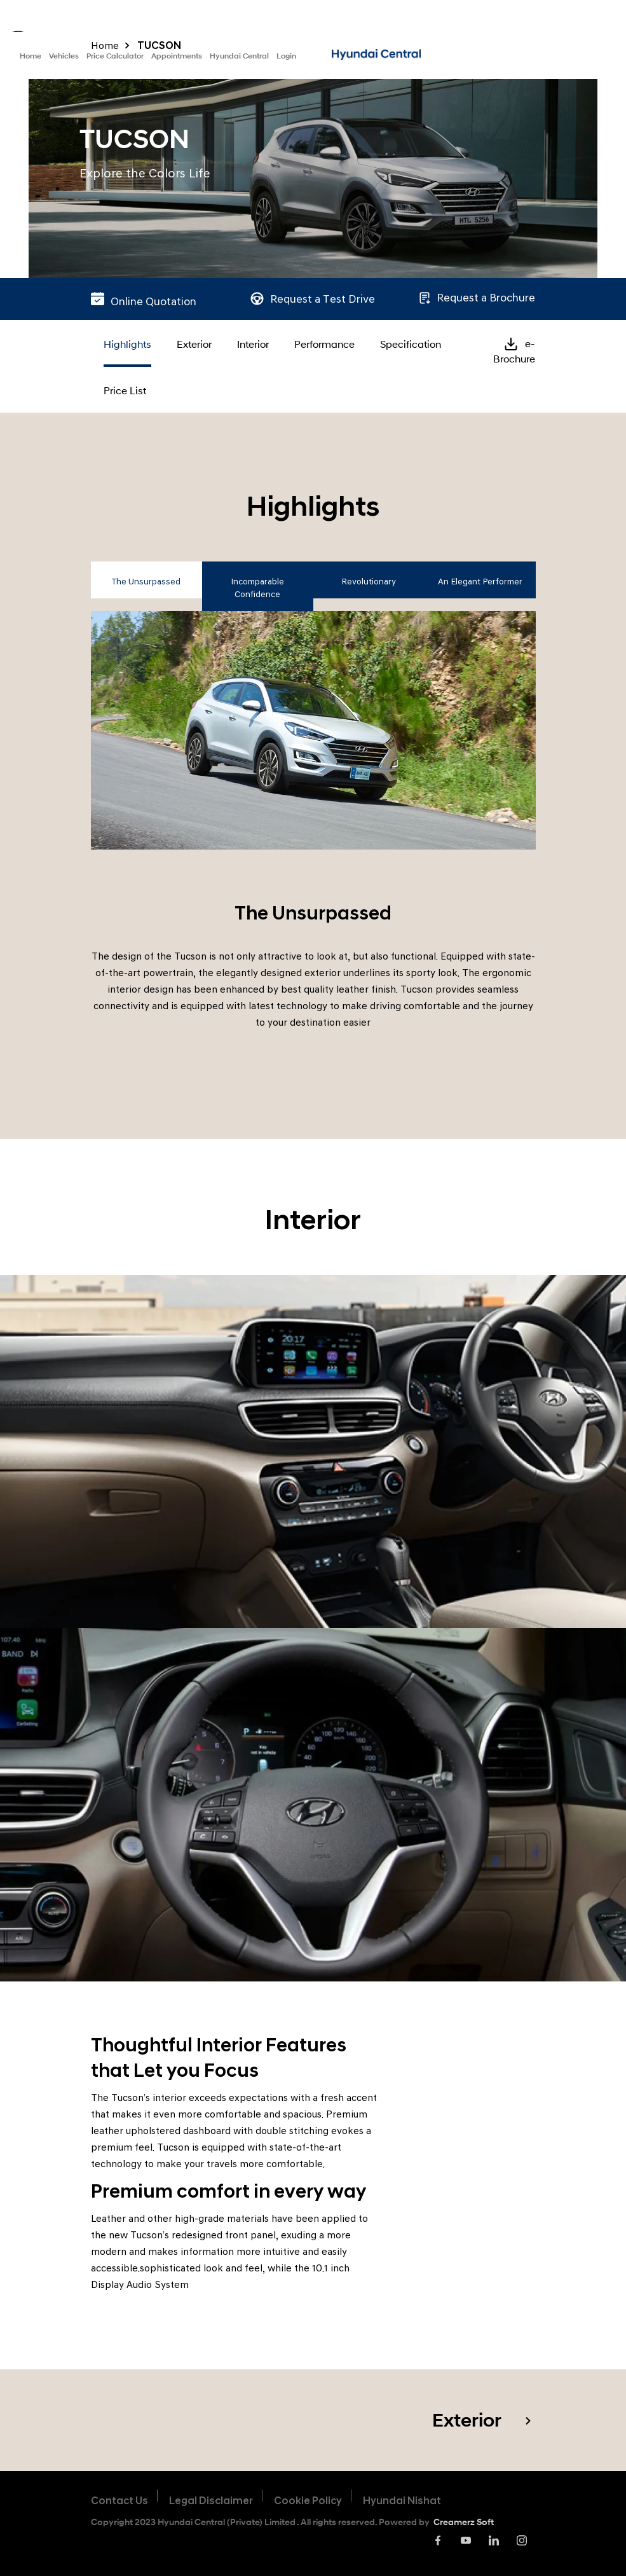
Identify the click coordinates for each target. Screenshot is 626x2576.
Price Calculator (115, 55)
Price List (125, 390)
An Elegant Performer (480, 581)
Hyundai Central (239, 55)
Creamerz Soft (463, 2521)
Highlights (127, 344)
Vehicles (64, 55)
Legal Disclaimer (211, 2501)
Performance (324, 344)
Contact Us (119, 2501)
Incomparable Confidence (257, 588)
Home (30, 55)
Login (286, 55)
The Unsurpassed (146, 581)
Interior (253, 344)
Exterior (194, 344)
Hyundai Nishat (402, 2501)
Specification (410, 344)
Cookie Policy (308, 2501)
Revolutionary (368, 581)
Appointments (176, 55)
